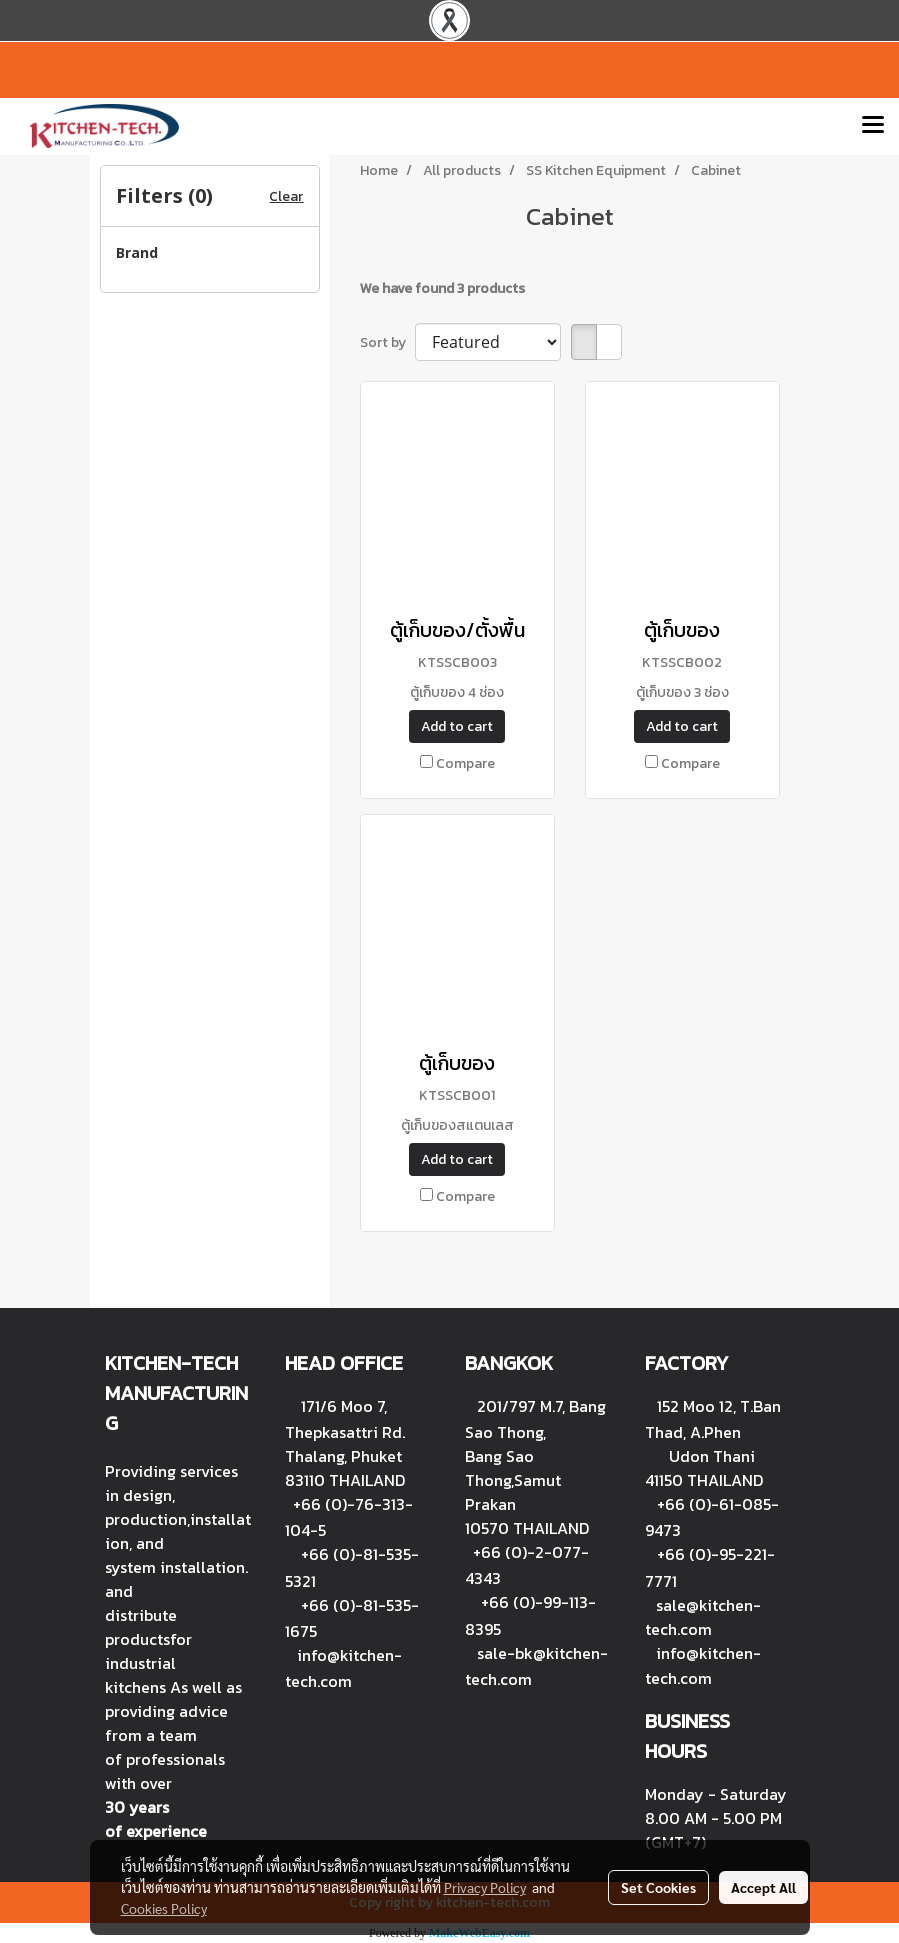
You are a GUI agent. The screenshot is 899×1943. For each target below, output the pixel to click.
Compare (465, 763)
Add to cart (457, 726)
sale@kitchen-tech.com (703, 1617)
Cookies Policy (164, 1908)
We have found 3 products (442, 288)
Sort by (387, 342)
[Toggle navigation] (873, 126)
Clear (286, 196)
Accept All (763, 1887)
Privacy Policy (485, 1887)
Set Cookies (658, 1887)
